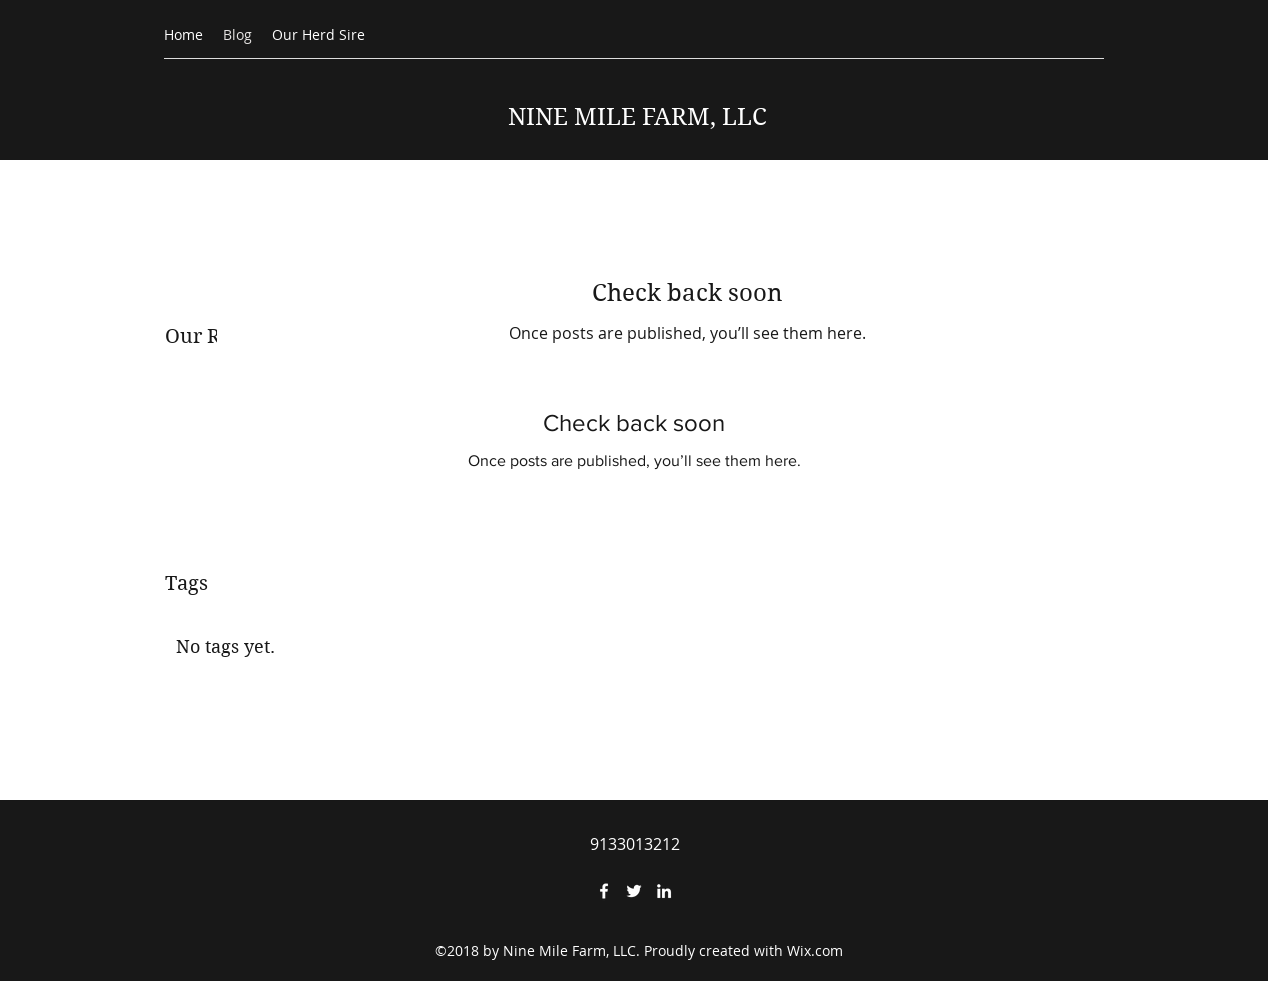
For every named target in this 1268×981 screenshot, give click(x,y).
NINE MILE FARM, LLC (637, 117)
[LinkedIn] (664, 891)
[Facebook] (604, 891)
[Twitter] (634, 891)
